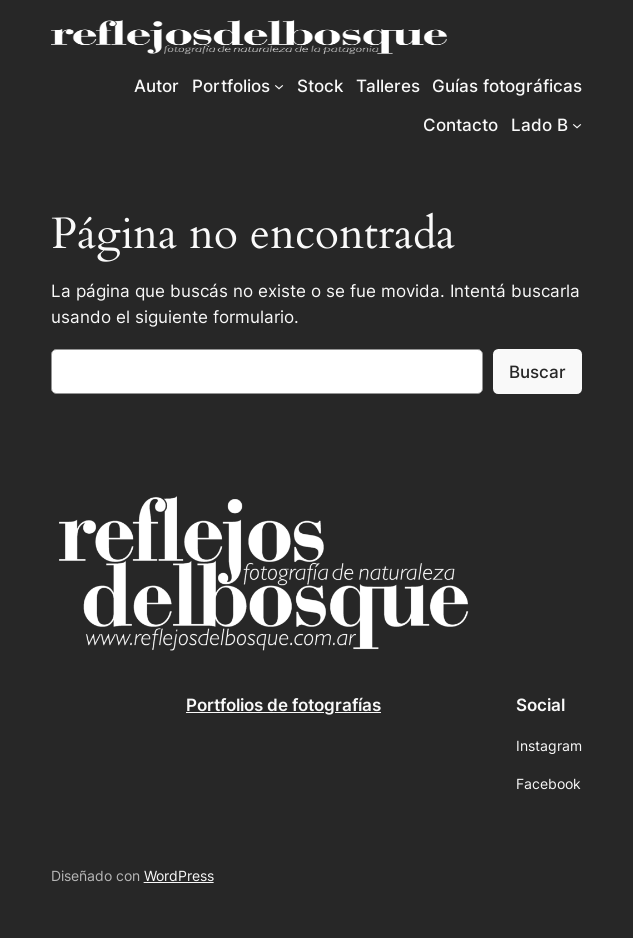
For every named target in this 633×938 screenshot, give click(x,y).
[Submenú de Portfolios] (279, 86)
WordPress (179, 875)
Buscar (537, 372)
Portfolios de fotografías (283, 705)
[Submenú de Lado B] (577, 125)
